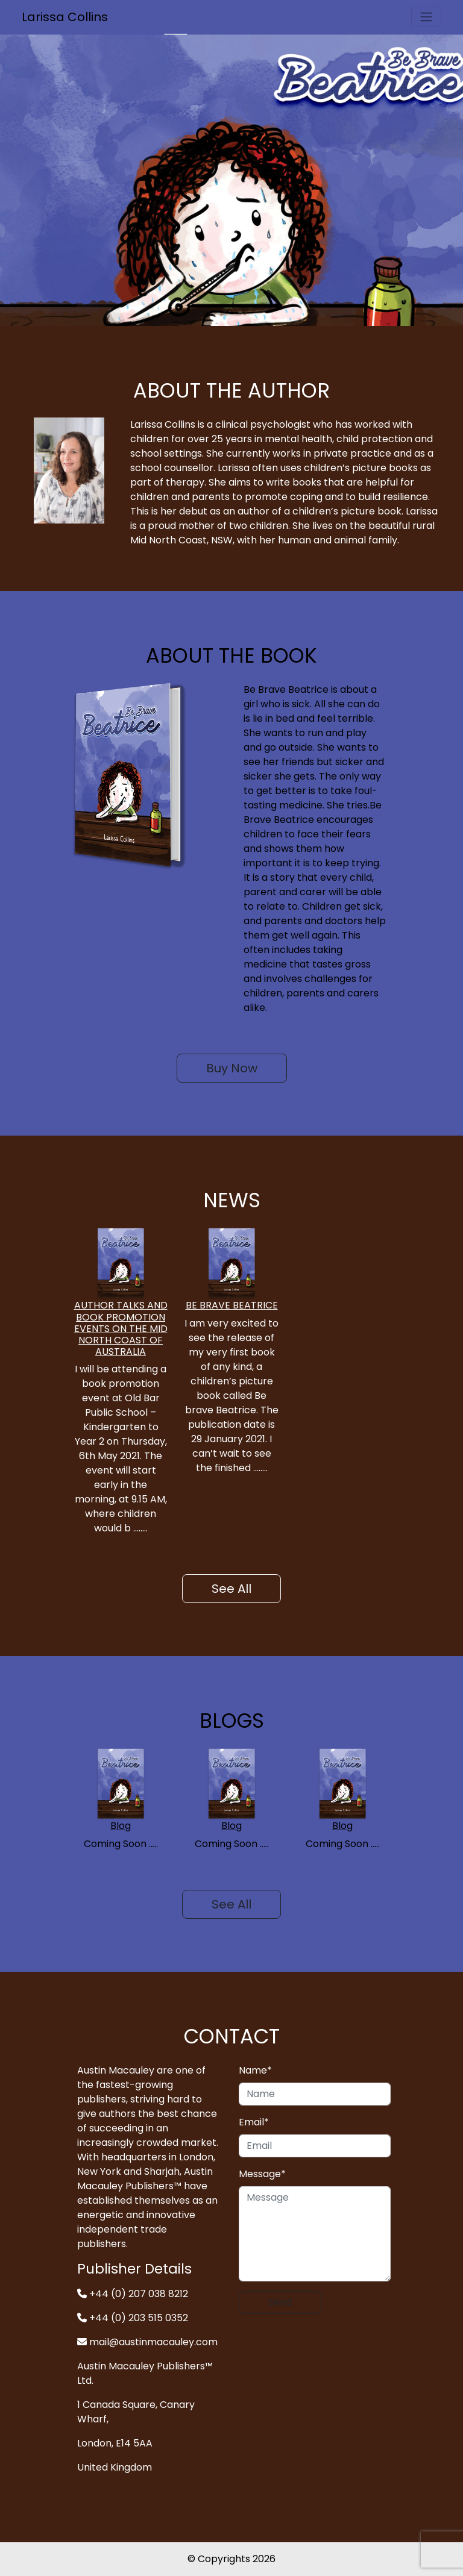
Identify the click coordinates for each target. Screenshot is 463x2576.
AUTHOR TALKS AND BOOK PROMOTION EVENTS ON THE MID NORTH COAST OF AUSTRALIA (121, 1328)
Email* (254, 2122)
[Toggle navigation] (426, 17)
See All (231, 1588)
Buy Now (231, 1068)
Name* (255, 2070)
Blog (120, 1826)
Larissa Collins (65, 16)
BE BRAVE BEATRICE (232, 1305)
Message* (262, 2174)
